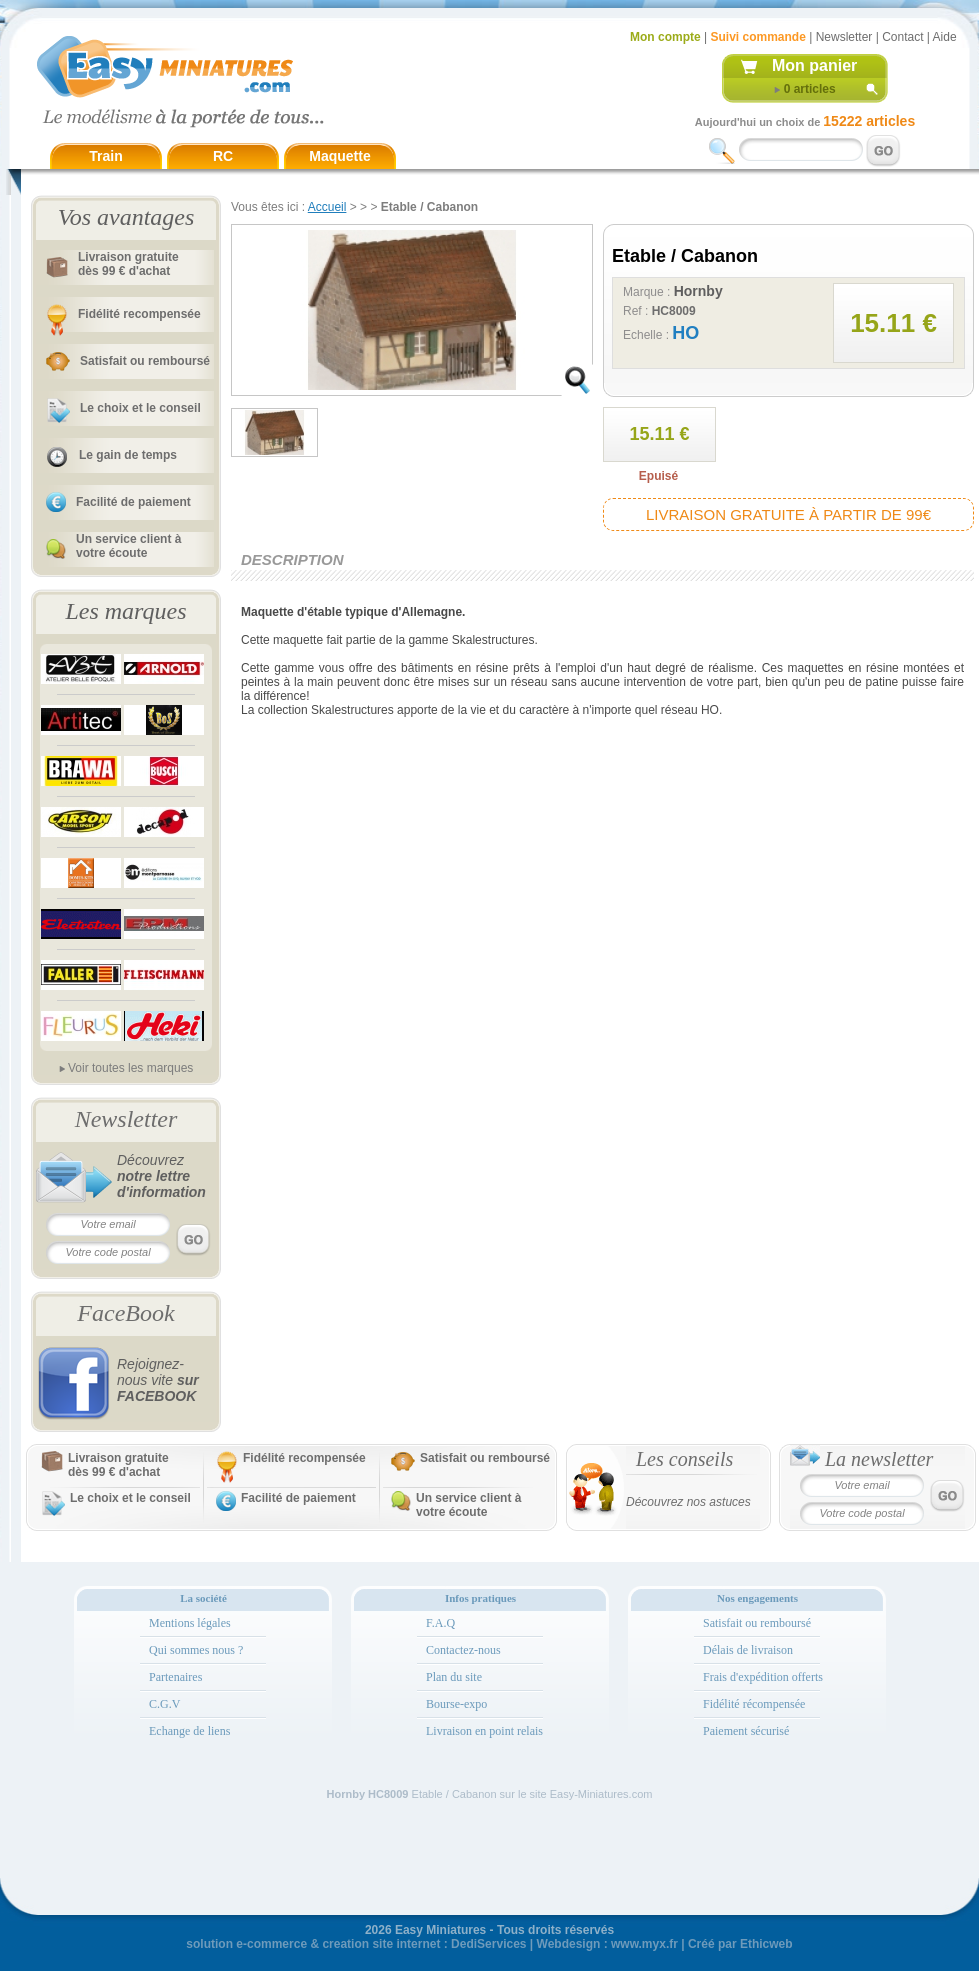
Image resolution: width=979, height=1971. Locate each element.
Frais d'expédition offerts (763, 1677)
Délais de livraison (748, 1650)
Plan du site (454, 1677)
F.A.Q (440, 1623)
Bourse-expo (456, 1704)
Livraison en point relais (484, 1731)
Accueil (327, 207)
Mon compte (665, 37)
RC (223, 156)
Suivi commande (757, 37)
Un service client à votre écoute (128, 546)
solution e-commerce (246, 1944)
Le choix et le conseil (140, 408)
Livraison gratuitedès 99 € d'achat (128, 264)
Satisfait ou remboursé (145, 361)
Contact (902, 37)
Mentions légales (190, 1623)
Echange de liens (189, 1731)
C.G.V (164, 1704)
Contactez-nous (463, 1650)
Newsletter (844, 37)
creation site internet (381, 1944)
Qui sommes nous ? (196, 1650)
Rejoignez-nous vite (158, 1380)
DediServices (488, 1944)
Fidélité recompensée (139, 314)
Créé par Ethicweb (740, 1944)
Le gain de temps (128, 455)
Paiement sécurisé (746, 1731)
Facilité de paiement (133, 502)
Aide (945, 37)
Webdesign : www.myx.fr (607, 1944)
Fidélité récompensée (754, 1704)
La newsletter (879, 1459)
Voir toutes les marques (130, 1068)
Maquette (339, 156)
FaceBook (125, 1313)
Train (105, 156)
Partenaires (175, 1677)
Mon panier (814, 65)
